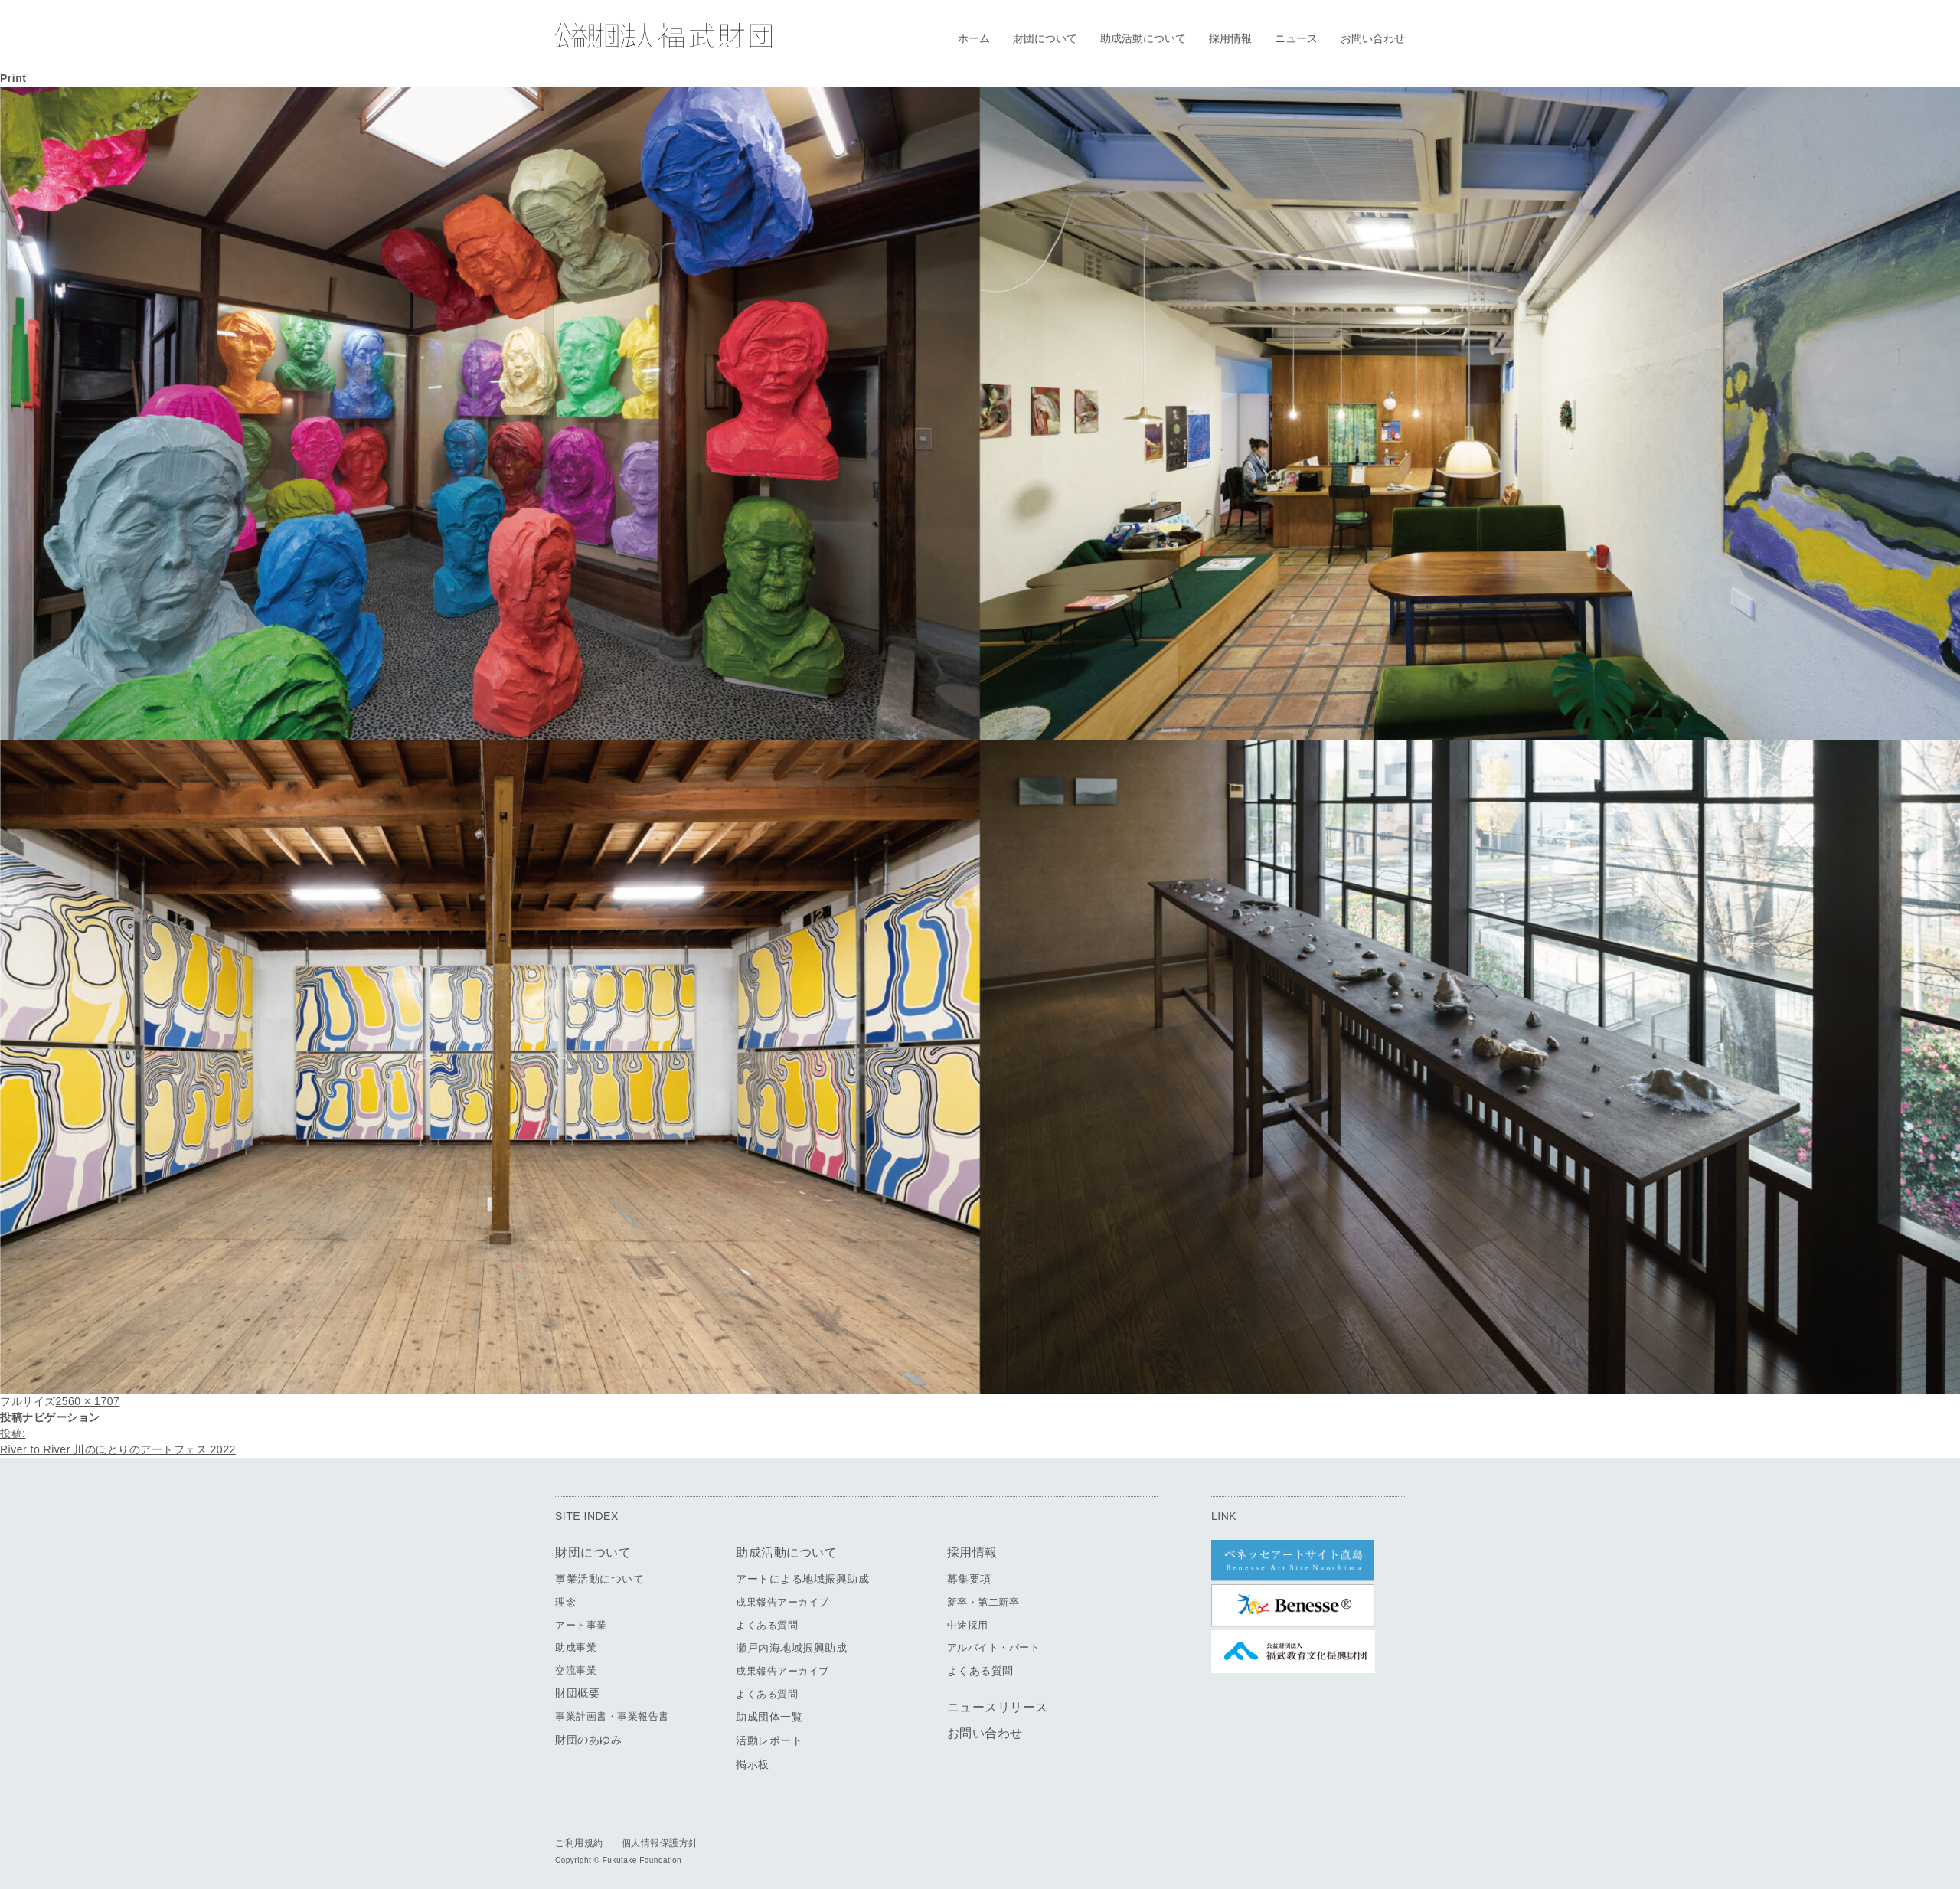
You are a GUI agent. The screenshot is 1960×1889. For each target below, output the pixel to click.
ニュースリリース (997, 1707)
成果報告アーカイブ (782, 1602)
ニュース (1296, 38)
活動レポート (769, 1740)
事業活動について (599, 1579)
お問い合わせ (1373, 38)
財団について (1045, 38)
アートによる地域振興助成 (802, 1579)
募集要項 (969, 1579)
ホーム (974, 38)
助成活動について (1143, 38)
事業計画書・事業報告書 (612, 1716)
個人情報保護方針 (660, 1843)
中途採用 (967, 1625)
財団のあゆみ (588, 1740)
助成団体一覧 (769, 1717)
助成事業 (575, 1647)
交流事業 (575, 1670)
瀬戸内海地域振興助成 (791, 1648)
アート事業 (581, 1625)
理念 (565, 1602)
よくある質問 (767, 1625)
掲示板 (752, 1764)
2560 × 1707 (88, 1401)
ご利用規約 (579, 1843)
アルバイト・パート (993, 1647)
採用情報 (1230, 38)
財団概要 (577, 1693)
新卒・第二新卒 (983, 1602)
